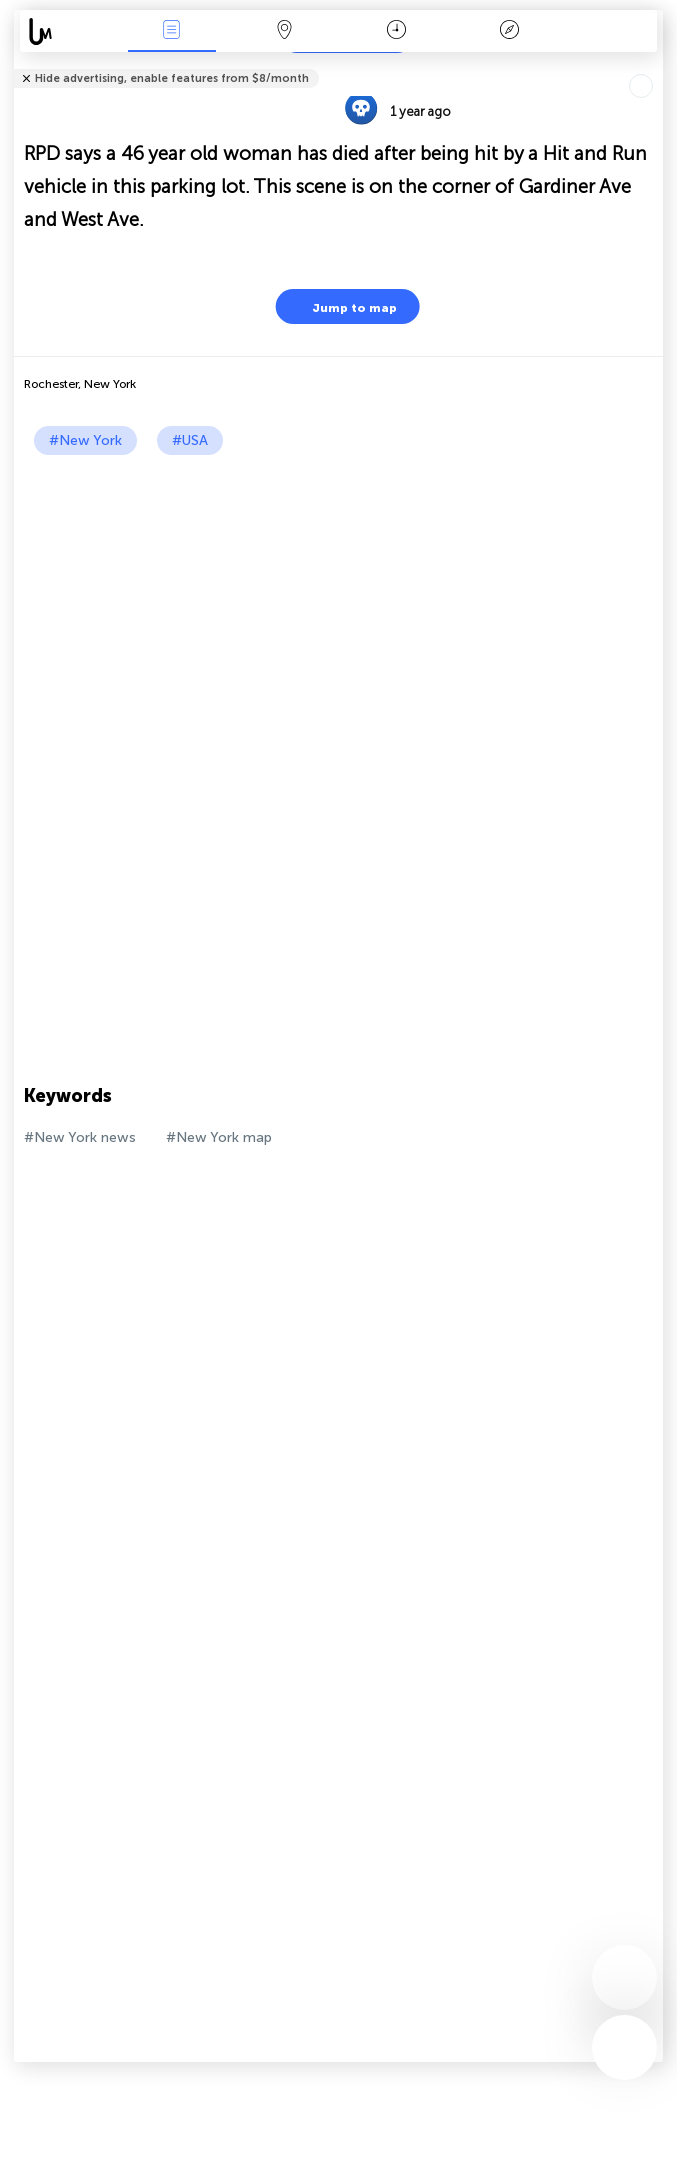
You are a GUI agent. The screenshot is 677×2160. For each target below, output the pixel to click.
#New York (85, 440)
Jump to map (342, 306)
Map (284, 31)
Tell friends (654, 65)
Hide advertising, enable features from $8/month (172, 78)
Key (509, 31)
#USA (190, 440)
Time (396, 31)
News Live (172, 31)
